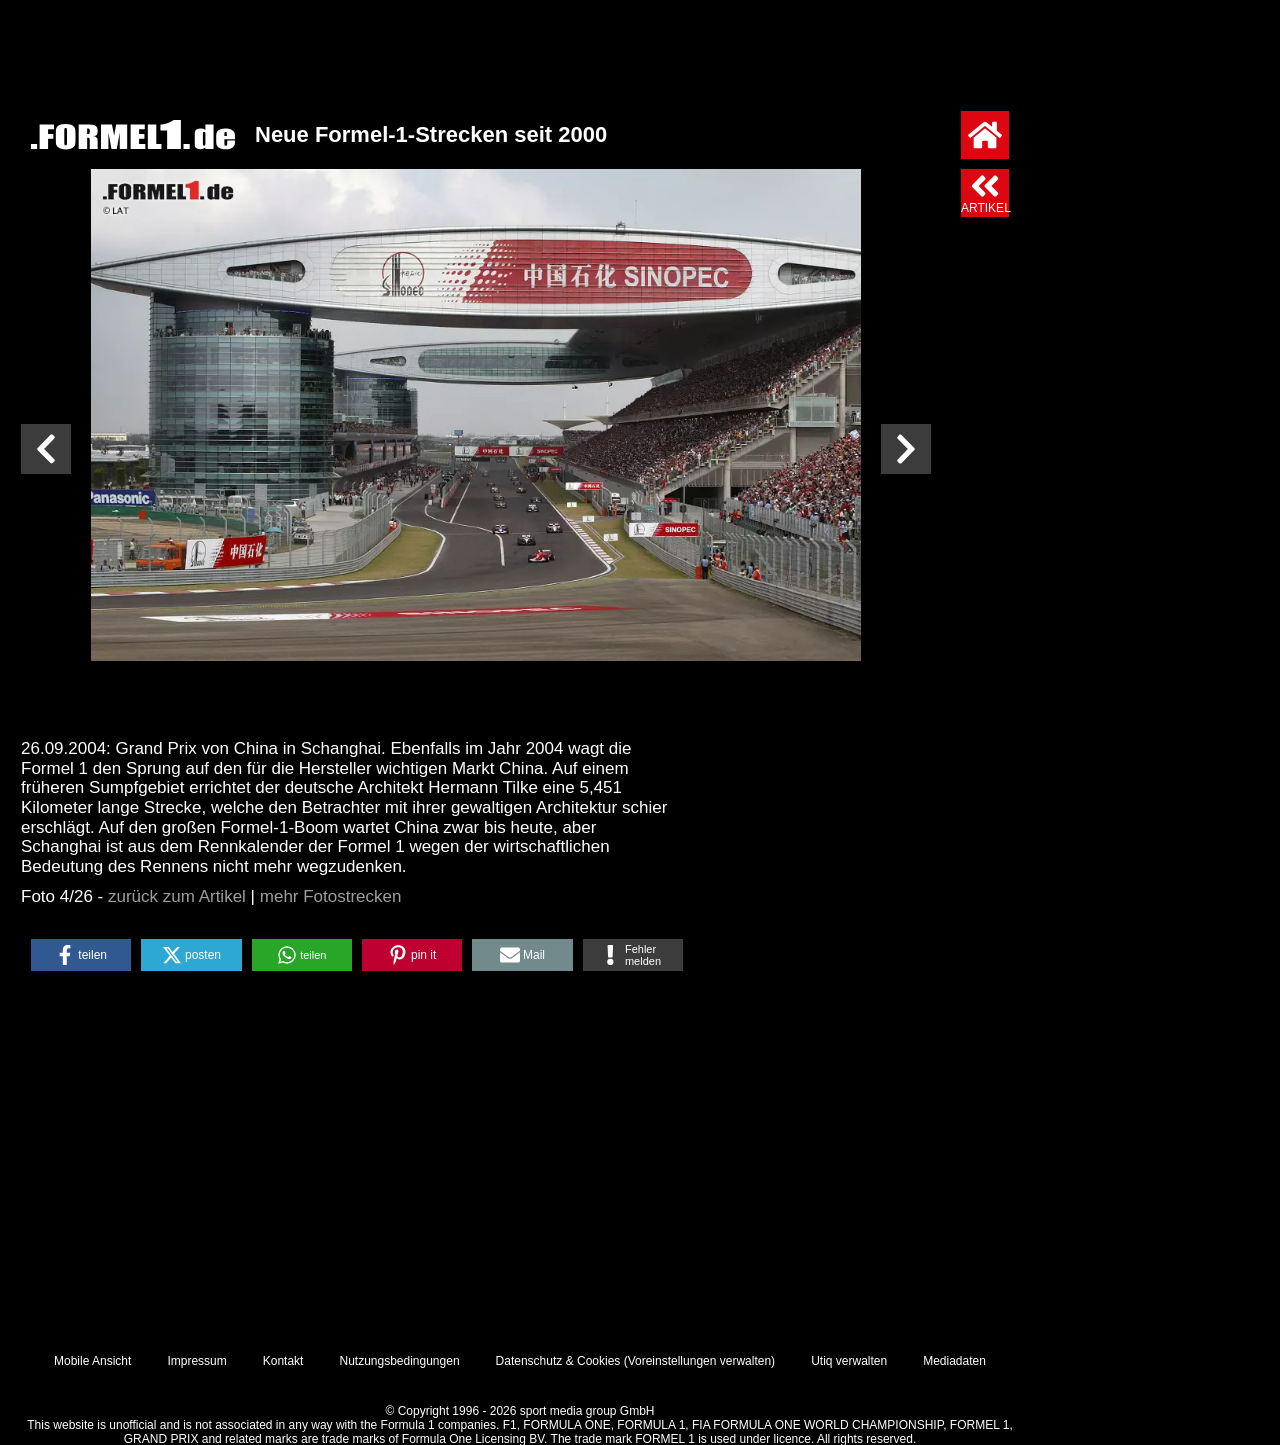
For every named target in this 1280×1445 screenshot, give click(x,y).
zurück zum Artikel (177, 896)
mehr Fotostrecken (331, 896)
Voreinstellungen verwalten (699, 1361)
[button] (81, 955)
